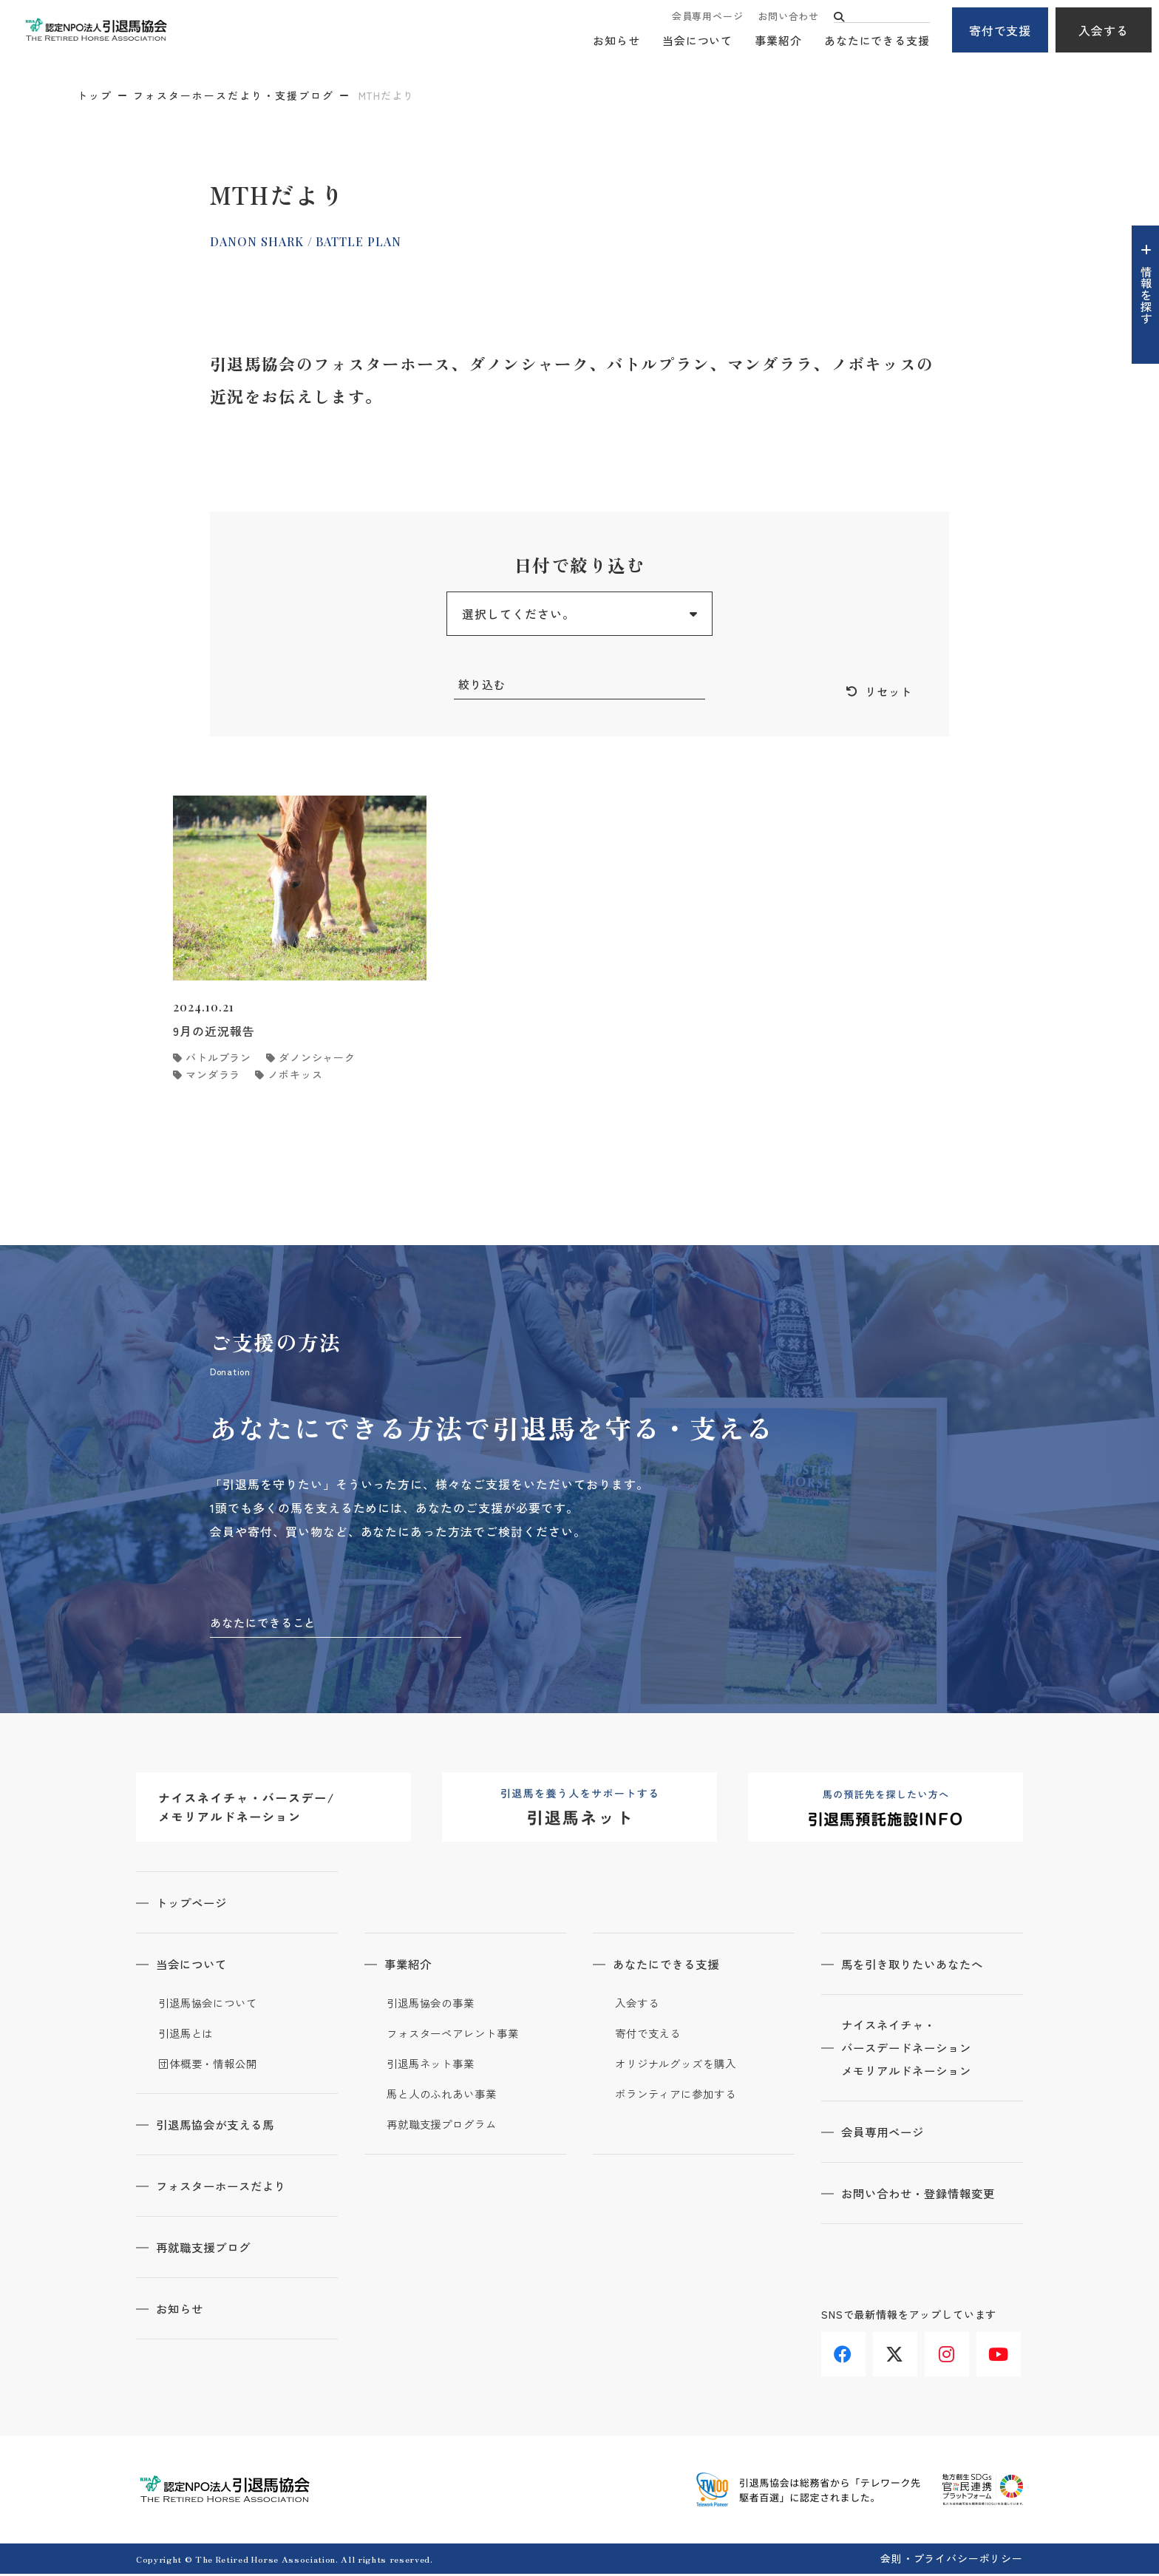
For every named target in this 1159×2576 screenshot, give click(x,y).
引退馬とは (187, 2035)
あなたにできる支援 (877, 41)
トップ (94, 95)
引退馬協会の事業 (433, 2005)
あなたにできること (266, 1624)
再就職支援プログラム (445, 2126)
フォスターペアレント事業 (457, 2035)
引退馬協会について (211, 2005)
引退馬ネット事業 (433, 2065)
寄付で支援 (1000, 30)
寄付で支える (650, 2035)
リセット (887, 692)
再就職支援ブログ (208, 2249)
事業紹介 (778, 41)
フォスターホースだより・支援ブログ (233, 95)
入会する (1103, 30)
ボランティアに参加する (679, 2096)
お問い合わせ (788, 16)
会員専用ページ (707, 16)
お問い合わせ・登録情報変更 (924, 2197)
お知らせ (616, 41)
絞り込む (483, 685)
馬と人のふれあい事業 (445, 2096)
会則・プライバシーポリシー (951, 2560)
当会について (697, 41)
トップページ (196, 1905)
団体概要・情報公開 (211, 2065)
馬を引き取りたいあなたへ (918, 1966)
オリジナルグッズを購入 (679, 2065)
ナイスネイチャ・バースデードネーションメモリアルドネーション (912, 2051)
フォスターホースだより (227, 2188)
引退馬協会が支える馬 (221, 2126)
